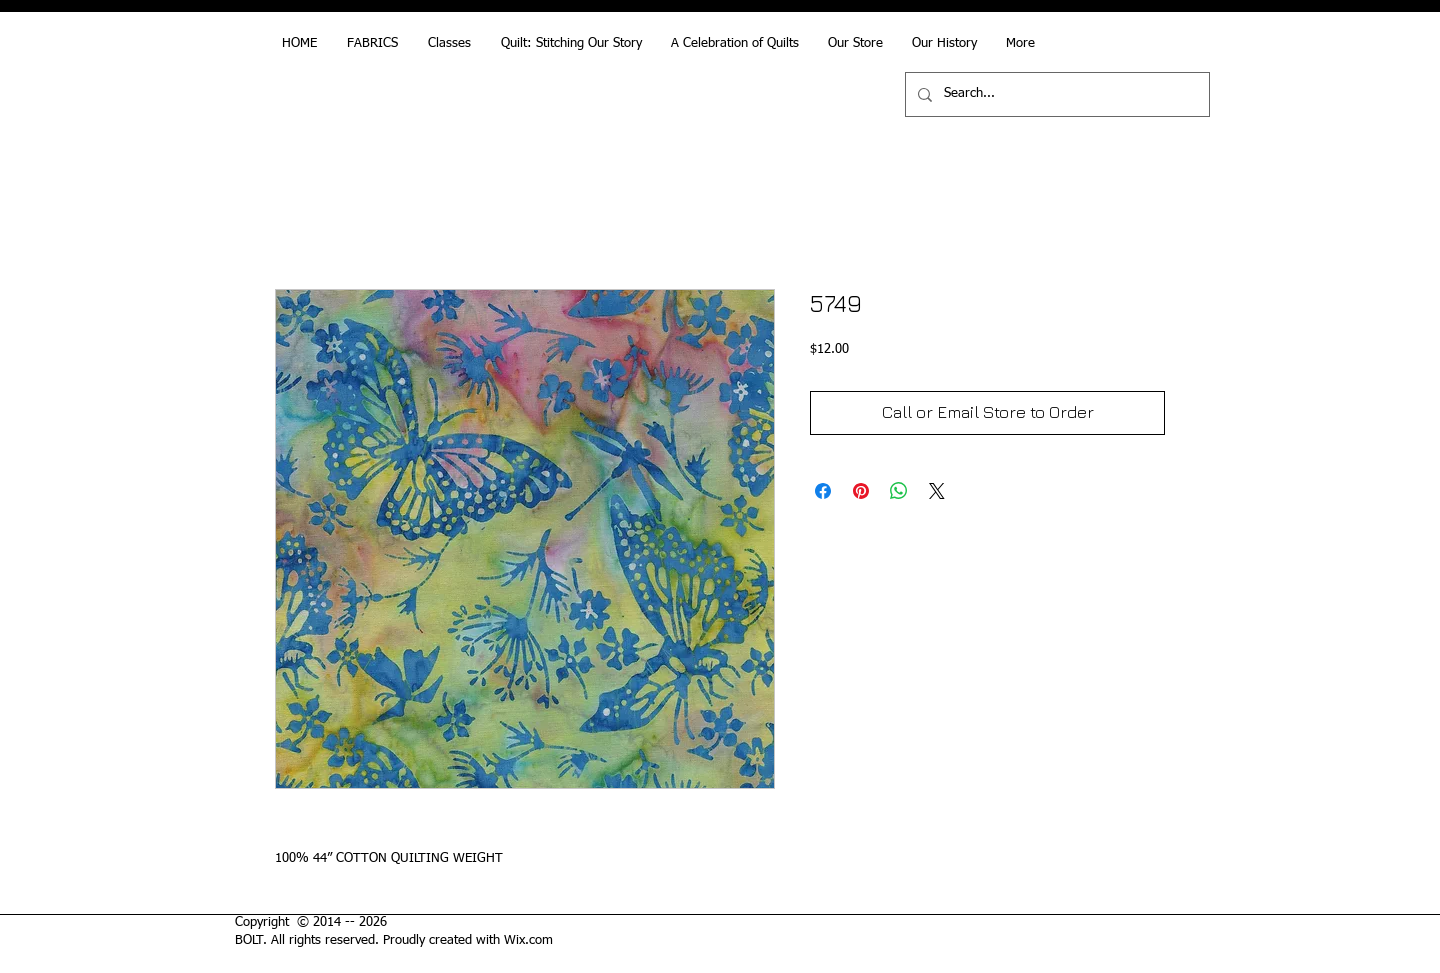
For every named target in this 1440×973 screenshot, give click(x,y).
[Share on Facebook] (823, 491)
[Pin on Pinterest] (861, 491)
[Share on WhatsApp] (899, 491)
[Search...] (1055, 94)
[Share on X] (937, 491)
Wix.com (528, 940)
